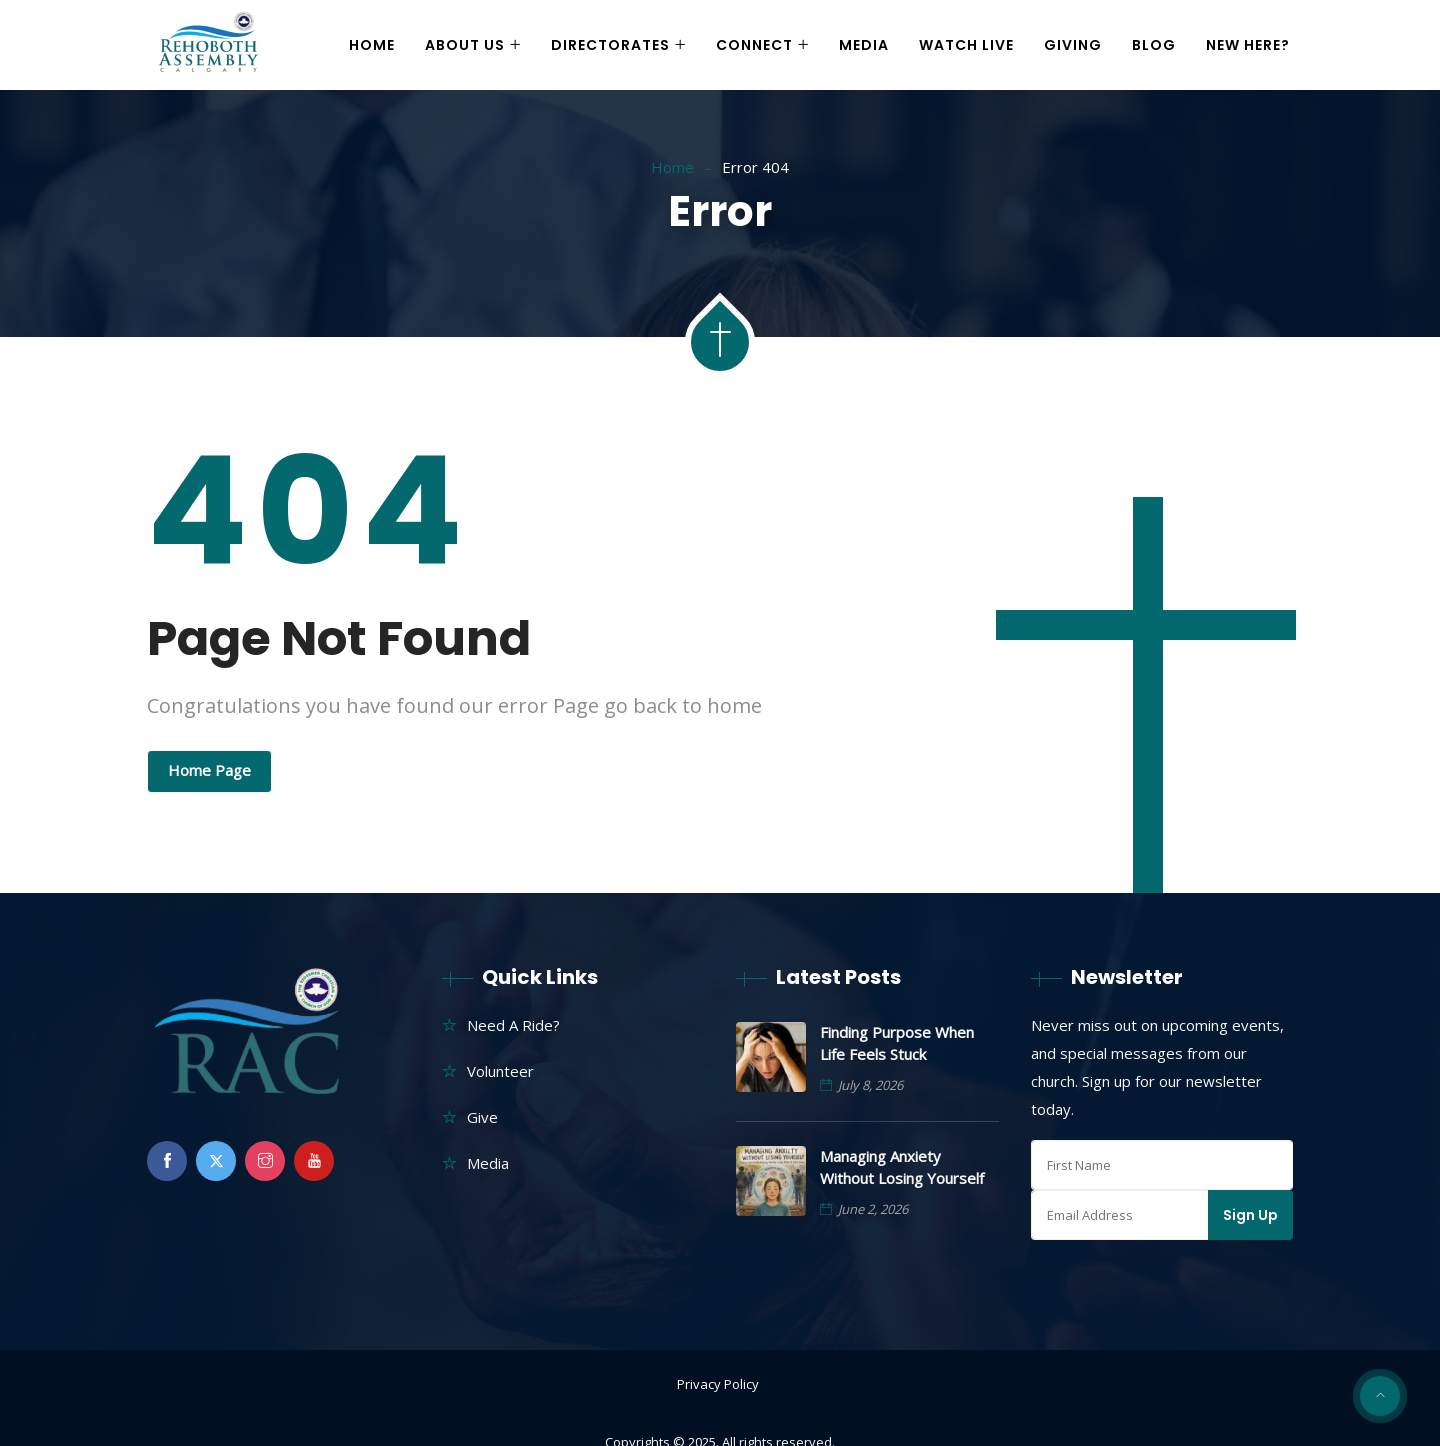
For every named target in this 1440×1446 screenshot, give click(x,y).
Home (372, 45)
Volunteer (500, 1071)
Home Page (209, 770)
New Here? (1248, 45)
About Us (465, 45)
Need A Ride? (513, 1025)
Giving (1073, 45)
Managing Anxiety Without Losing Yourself (902, 1167)
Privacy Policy (718, 1384)
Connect (754, 45)
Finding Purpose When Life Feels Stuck (897, 1043)
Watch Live (966, 45)
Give (482, 1117)
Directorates (610, 45)
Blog (1154, 45)
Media (864, 45)
